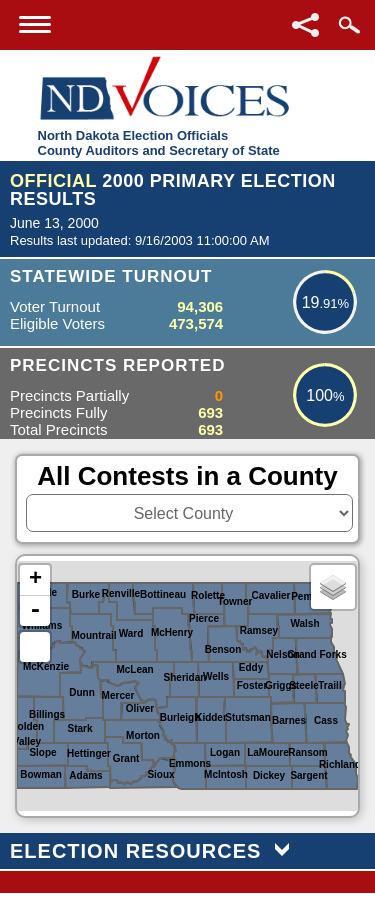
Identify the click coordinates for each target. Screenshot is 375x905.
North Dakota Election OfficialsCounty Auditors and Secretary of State (159, 143)
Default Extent (35, 647)
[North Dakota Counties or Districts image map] (187, 686)
